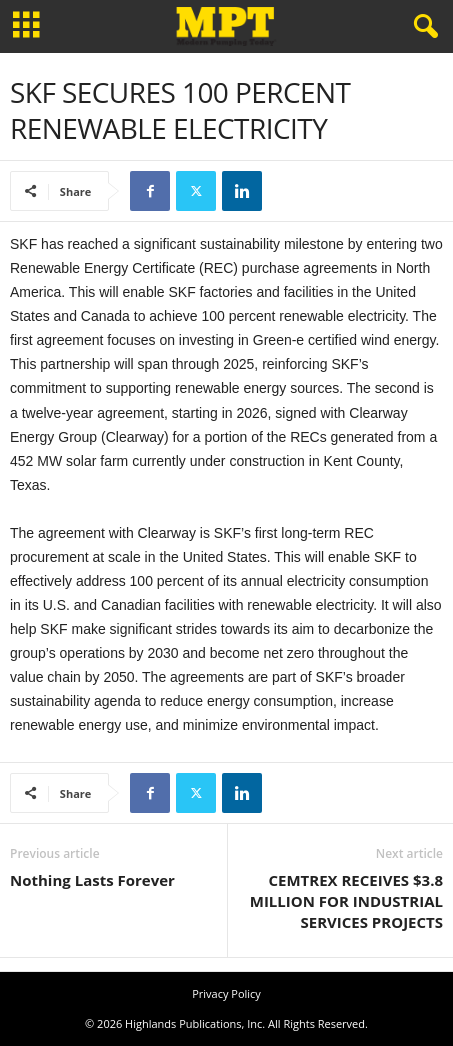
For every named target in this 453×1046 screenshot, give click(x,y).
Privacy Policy (226, 993)
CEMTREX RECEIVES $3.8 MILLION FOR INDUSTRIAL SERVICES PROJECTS (346, 901)
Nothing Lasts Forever (92, 880)
